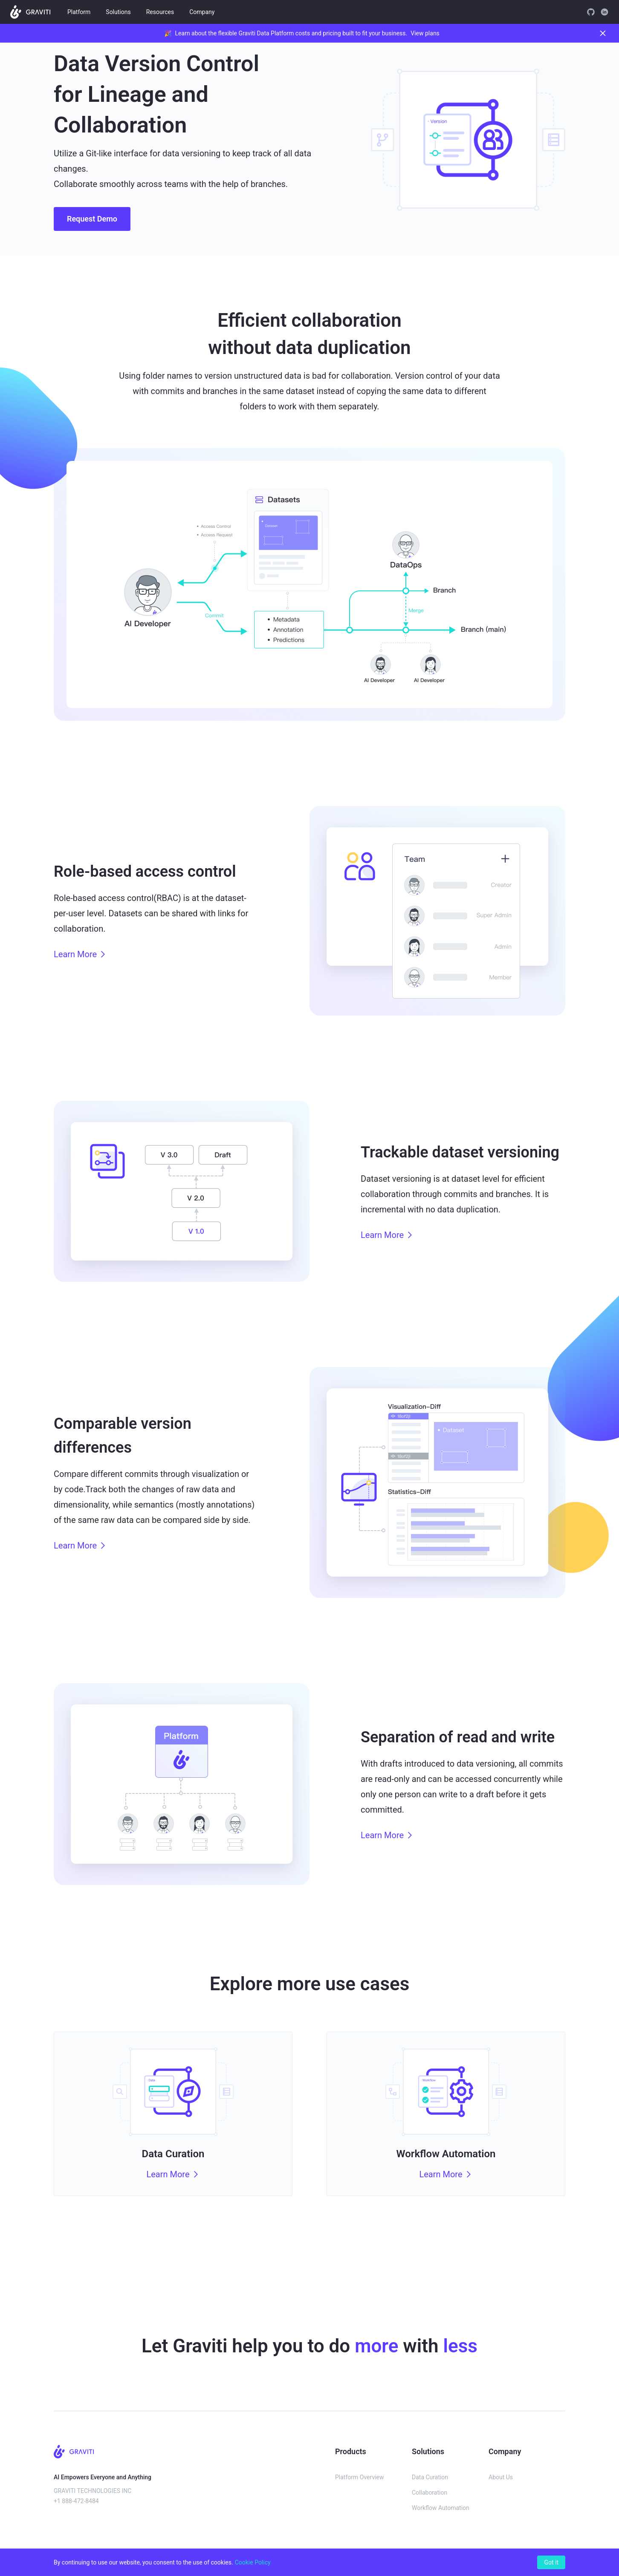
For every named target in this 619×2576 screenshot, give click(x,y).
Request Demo (92, 218)
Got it (551, 2562)
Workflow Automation (440, 2507)
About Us (501, 2477)
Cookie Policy (253, 2562)
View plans (425, 33)
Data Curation (430, 2477)
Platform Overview (359, 2477)
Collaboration (429, 2492)
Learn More (80, 954)
